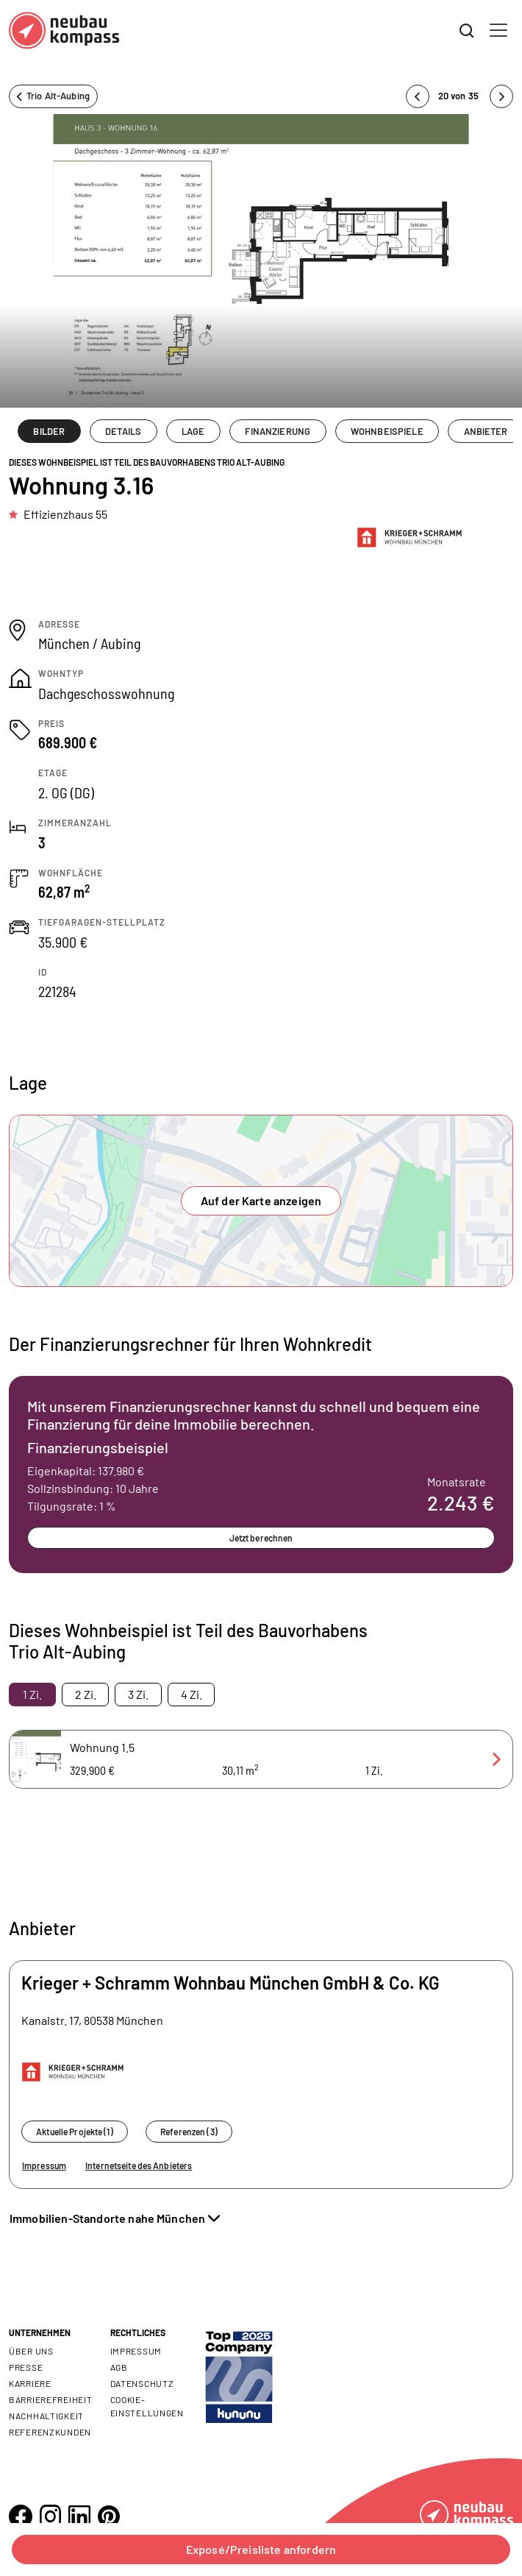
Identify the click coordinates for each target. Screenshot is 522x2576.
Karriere (30, 2383)
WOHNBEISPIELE (387, 431)
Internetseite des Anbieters (138, 2165)
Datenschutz (142, 2383)
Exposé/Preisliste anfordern (261, 2549)
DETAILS (123, 431)
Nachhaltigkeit (46, 2415)
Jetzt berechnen (261, 1538)
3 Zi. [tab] (138, 1694)
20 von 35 (459, 96)
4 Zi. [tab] (191, 1694)
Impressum (44, 2165)
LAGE (193, 431)
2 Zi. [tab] (85, 1694)
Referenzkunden (50, 2432)
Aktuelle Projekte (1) (74, 2131)
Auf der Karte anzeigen (261, 1200)
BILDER (49, 431)
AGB (119, 2367)
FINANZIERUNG (277, 431)
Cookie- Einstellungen (147, 2406)
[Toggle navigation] (498, 30)
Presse (26, 2367)
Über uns (31, 2351)
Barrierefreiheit (51, 2399)
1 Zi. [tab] (32, 1694)
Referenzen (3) (189, 2131)
